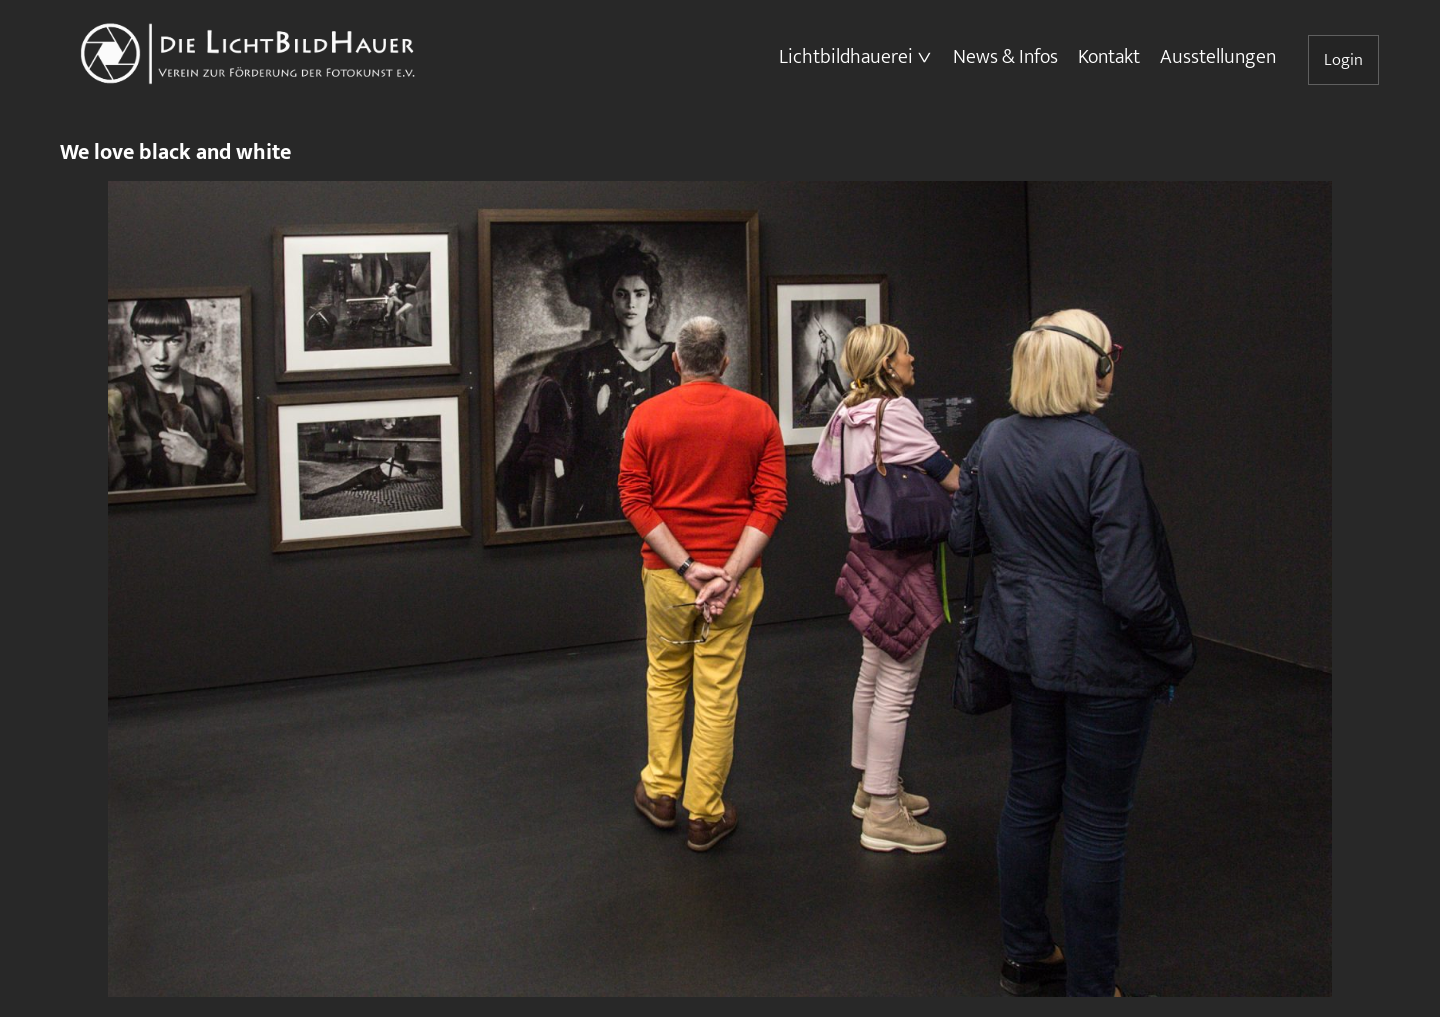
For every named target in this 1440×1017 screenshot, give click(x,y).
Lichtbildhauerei (846, 57)
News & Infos (1005, 57)
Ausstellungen (1218, 57)
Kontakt (1109, 57)
